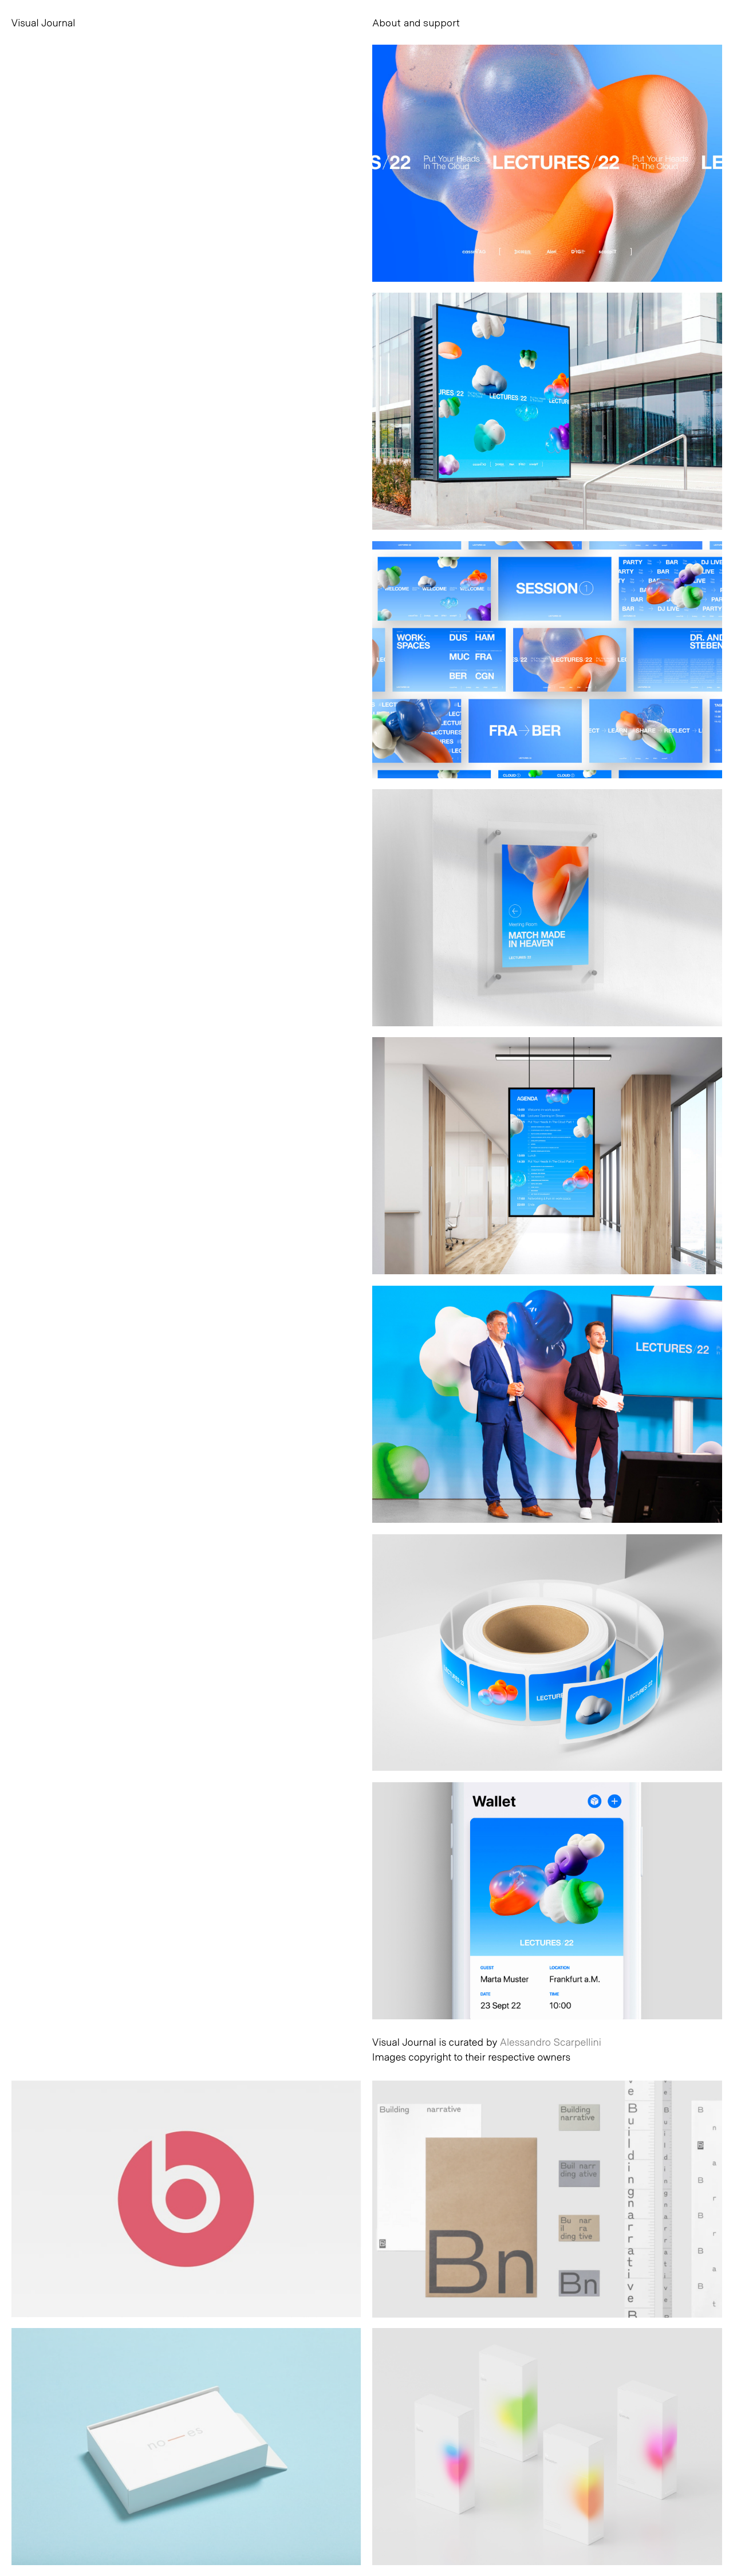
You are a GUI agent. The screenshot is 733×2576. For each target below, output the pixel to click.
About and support (416, 22)
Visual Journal (43, 22)
